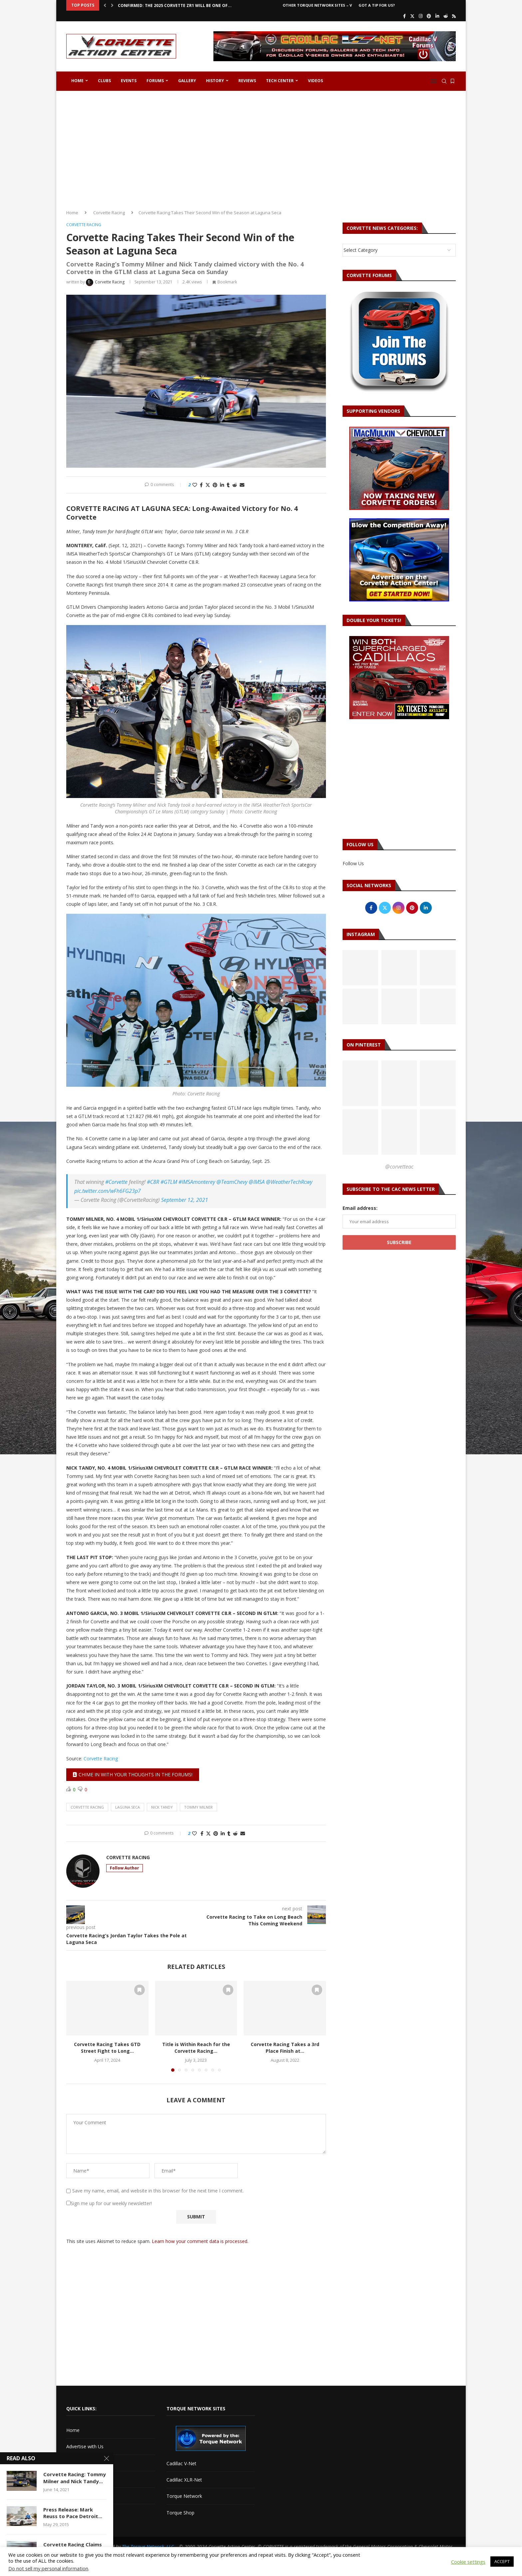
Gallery (187, 80)
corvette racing (87, 1807)
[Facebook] (404, 16)
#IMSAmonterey (196, 1182)
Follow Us (353, 863)
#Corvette (116, 1182)
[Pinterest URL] (360, 1083)
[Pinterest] (429, 16)
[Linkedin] (437, 16)
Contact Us (78, 2463)
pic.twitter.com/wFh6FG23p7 (107, 1191)
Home (77, 80)
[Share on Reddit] (234, 485)
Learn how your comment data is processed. (200, 2241)
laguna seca (127, 1807)
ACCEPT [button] (502, 2561)
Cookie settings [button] (468, 2562)
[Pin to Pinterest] (215, 485)
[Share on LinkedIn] (222, 485)
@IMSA (257, 1182)
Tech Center (280, 80)
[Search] (444, 81)
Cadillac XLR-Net (184, 2480)
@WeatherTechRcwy (289, 1182)
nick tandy (162, 1807)
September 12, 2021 (184, 1200)
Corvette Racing (109, 213)
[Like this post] (194, 485)
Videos (315, 80)
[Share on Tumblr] (228, 485)
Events (128, 80)
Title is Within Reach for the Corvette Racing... (196, 2047)
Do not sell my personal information (48, 2568)
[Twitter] (412, 16)
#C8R (153, 1182)
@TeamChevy (231, 1182)
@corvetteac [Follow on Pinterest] (399, 1166)
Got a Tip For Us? (377, 5)
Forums (155, 80)
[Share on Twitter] (207, 485)
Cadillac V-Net (181, 2463)
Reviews (247, 80)
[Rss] (454, 16)
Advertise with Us (85, 2446)
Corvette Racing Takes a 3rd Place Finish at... (285, 2047)
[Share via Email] (242, 485)
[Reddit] (445, 16)
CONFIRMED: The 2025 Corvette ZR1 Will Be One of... (175, 5)
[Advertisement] (261, 147)
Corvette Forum (83, 2479)
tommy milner (198, 1807)
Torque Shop (180, 2512)
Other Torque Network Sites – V (317, 5)
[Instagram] (420, 16)
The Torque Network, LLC (148, 2546)
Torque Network (184, 2496)
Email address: (360, 1208)
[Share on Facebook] (201, 485)
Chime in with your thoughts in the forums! (132, 1774)
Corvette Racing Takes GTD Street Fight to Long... (107, 2047)
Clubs (104, 80)
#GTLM (168, 1182)
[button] (105, 5)
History (215, 80)
